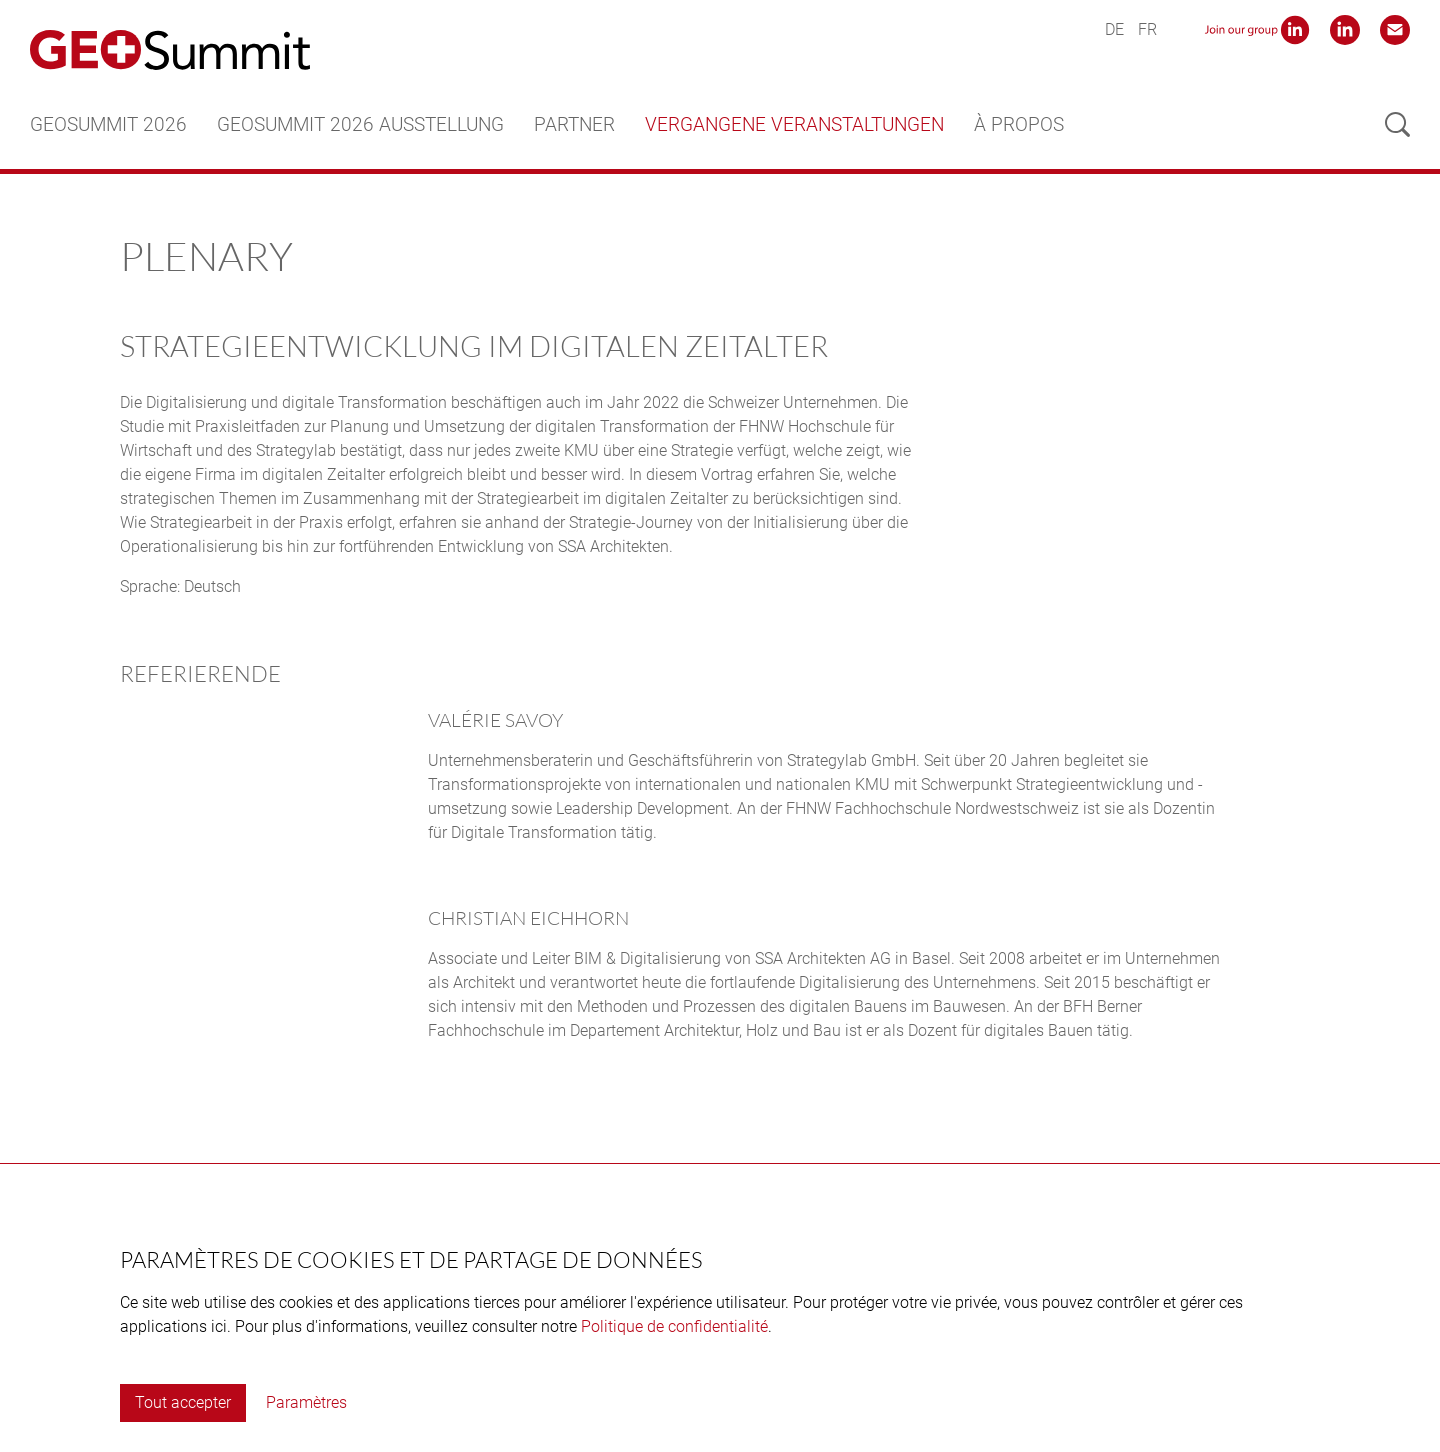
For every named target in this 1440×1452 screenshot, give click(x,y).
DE (1114, 29)
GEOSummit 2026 (108, 124)
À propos (1019, 124)
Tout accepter (183, 1402)
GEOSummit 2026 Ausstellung (360, 124)
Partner (574, 124)
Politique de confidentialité (674, 1326)
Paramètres (306, 1402)
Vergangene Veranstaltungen (794, 124)
